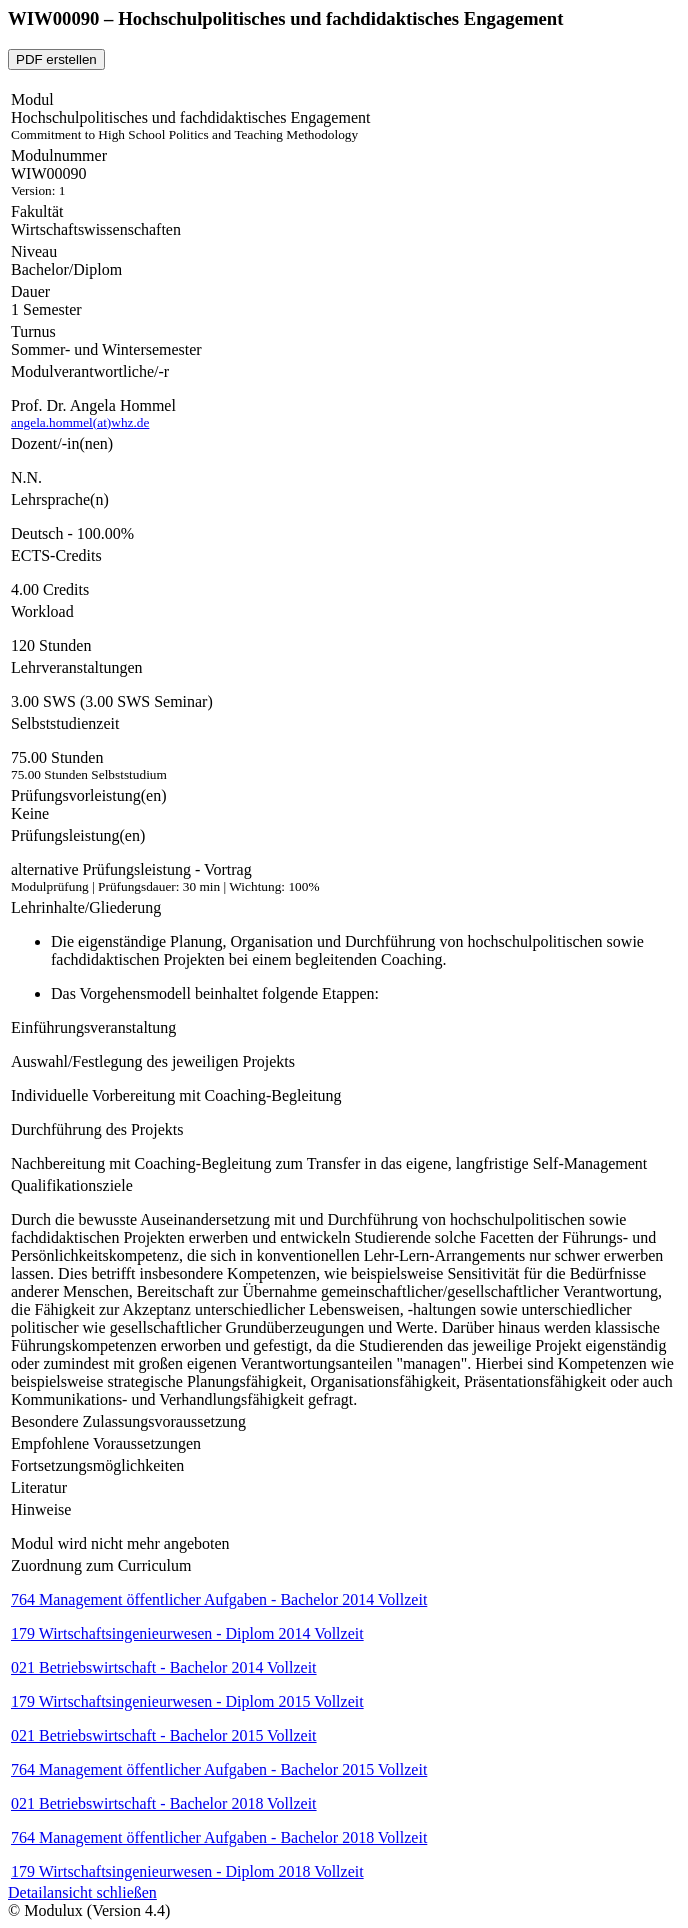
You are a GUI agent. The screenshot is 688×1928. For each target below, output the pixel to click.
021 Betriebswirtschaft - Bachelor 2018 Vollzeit (164, 1803)
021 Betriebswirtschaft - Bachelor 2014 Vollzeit (164, 1667)
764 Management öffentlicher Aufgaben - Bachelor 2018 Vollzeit (219, 1837)
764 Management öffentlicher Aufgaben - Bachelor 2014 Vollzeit (219, 1599)
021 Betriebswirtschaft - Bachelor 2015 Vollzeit (164, 1735)
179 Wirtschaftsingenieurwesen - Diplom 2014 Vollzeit (187, 1633)
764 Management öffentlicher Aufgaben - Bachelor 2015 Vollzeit (219, 1769)
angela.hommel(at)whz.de (80, 422)
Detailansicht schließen (82, 1892)
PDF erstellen (56, 59)
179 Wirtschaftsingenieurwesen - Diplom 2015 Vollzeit (187, 1701)
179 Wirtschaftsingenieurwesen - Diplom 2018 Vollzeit (187, 1871)
